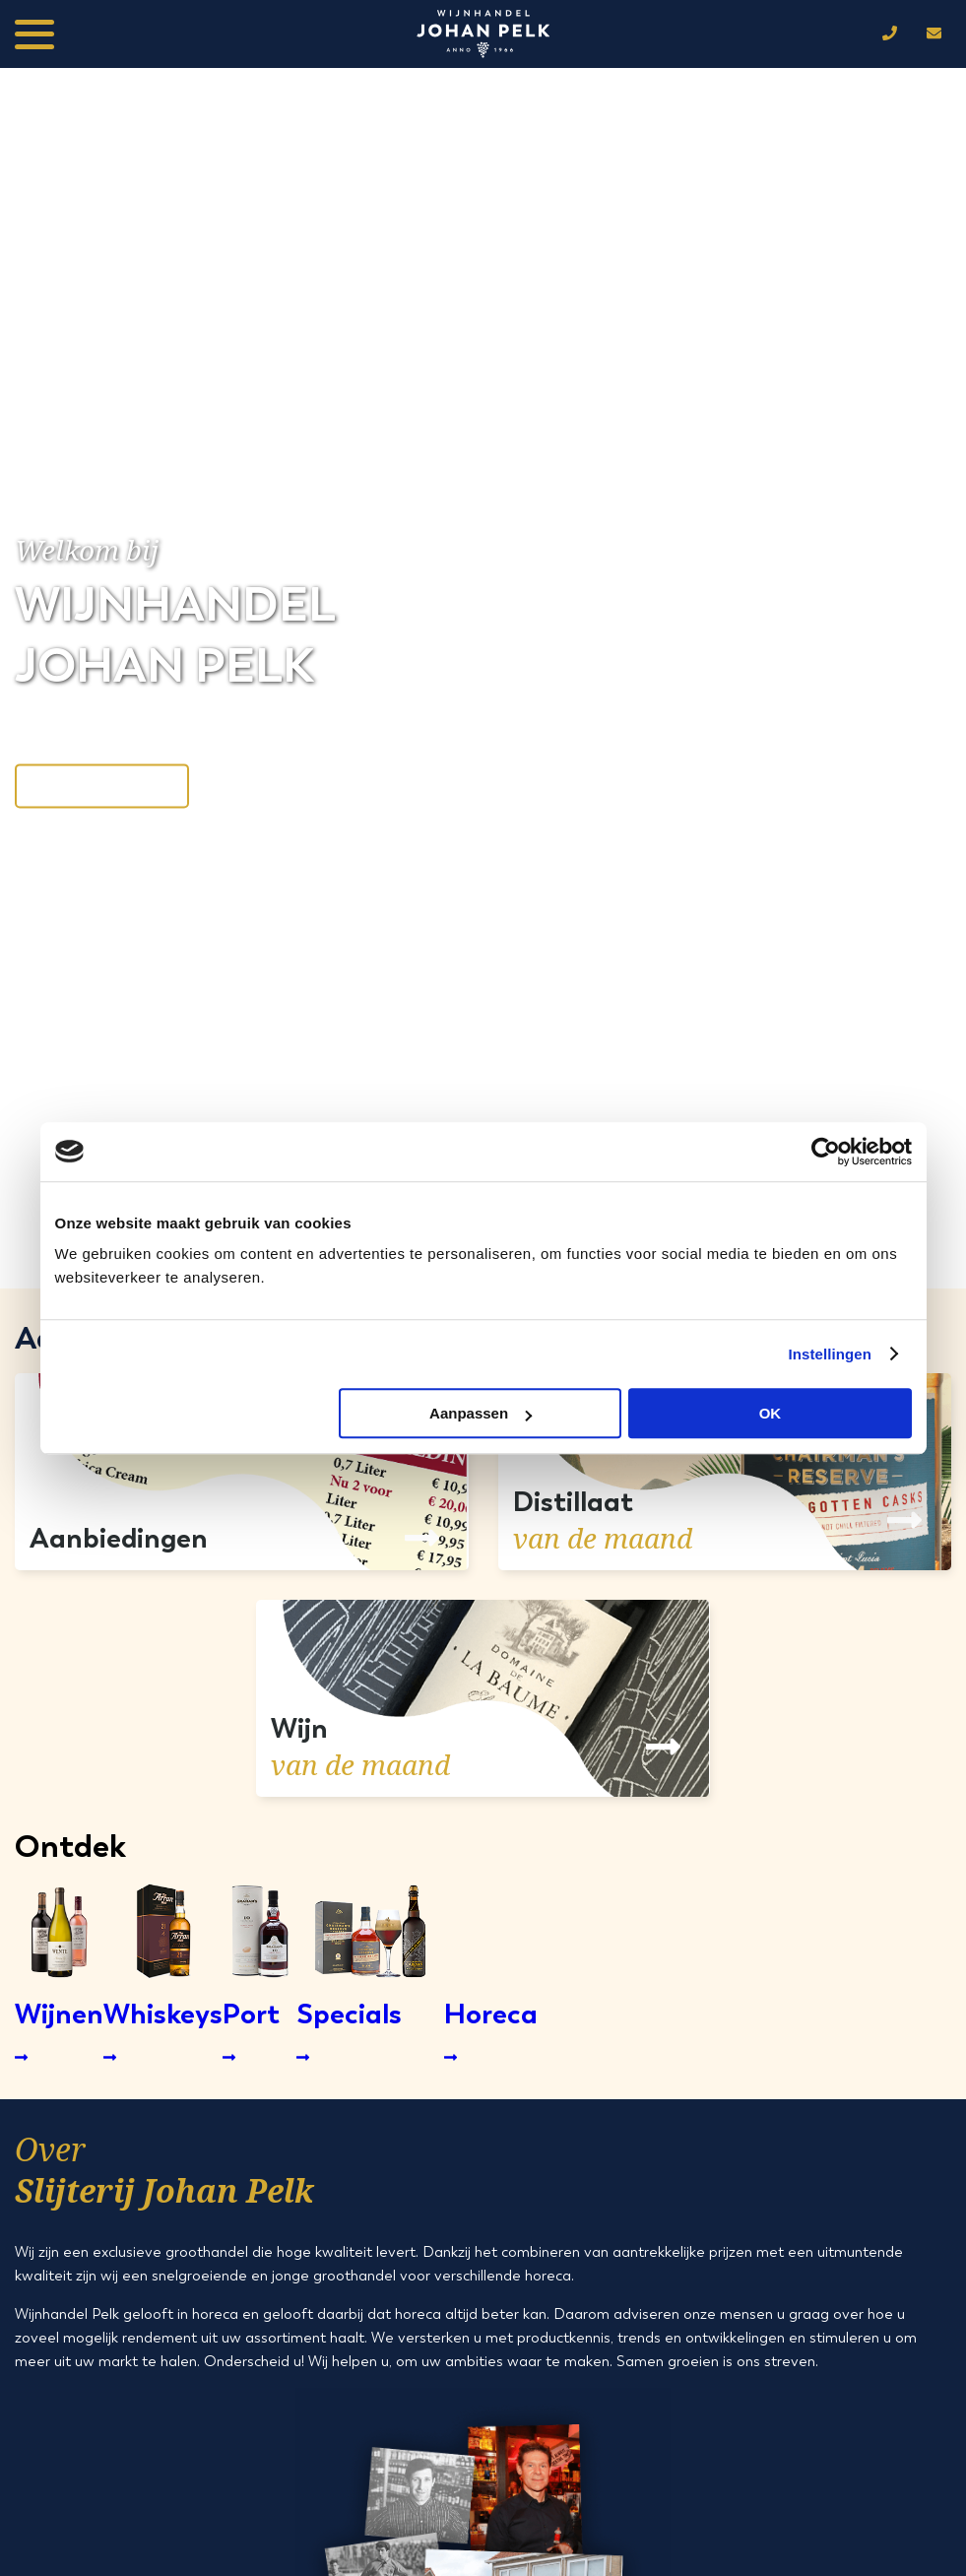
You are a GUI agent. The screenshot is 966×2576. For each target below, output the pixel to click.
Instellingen (830, 1354)
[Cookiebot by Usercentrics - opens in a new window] (826, 1151)
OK (770, 1413)
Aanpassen (480, 1413)
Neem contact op (102, 785)
